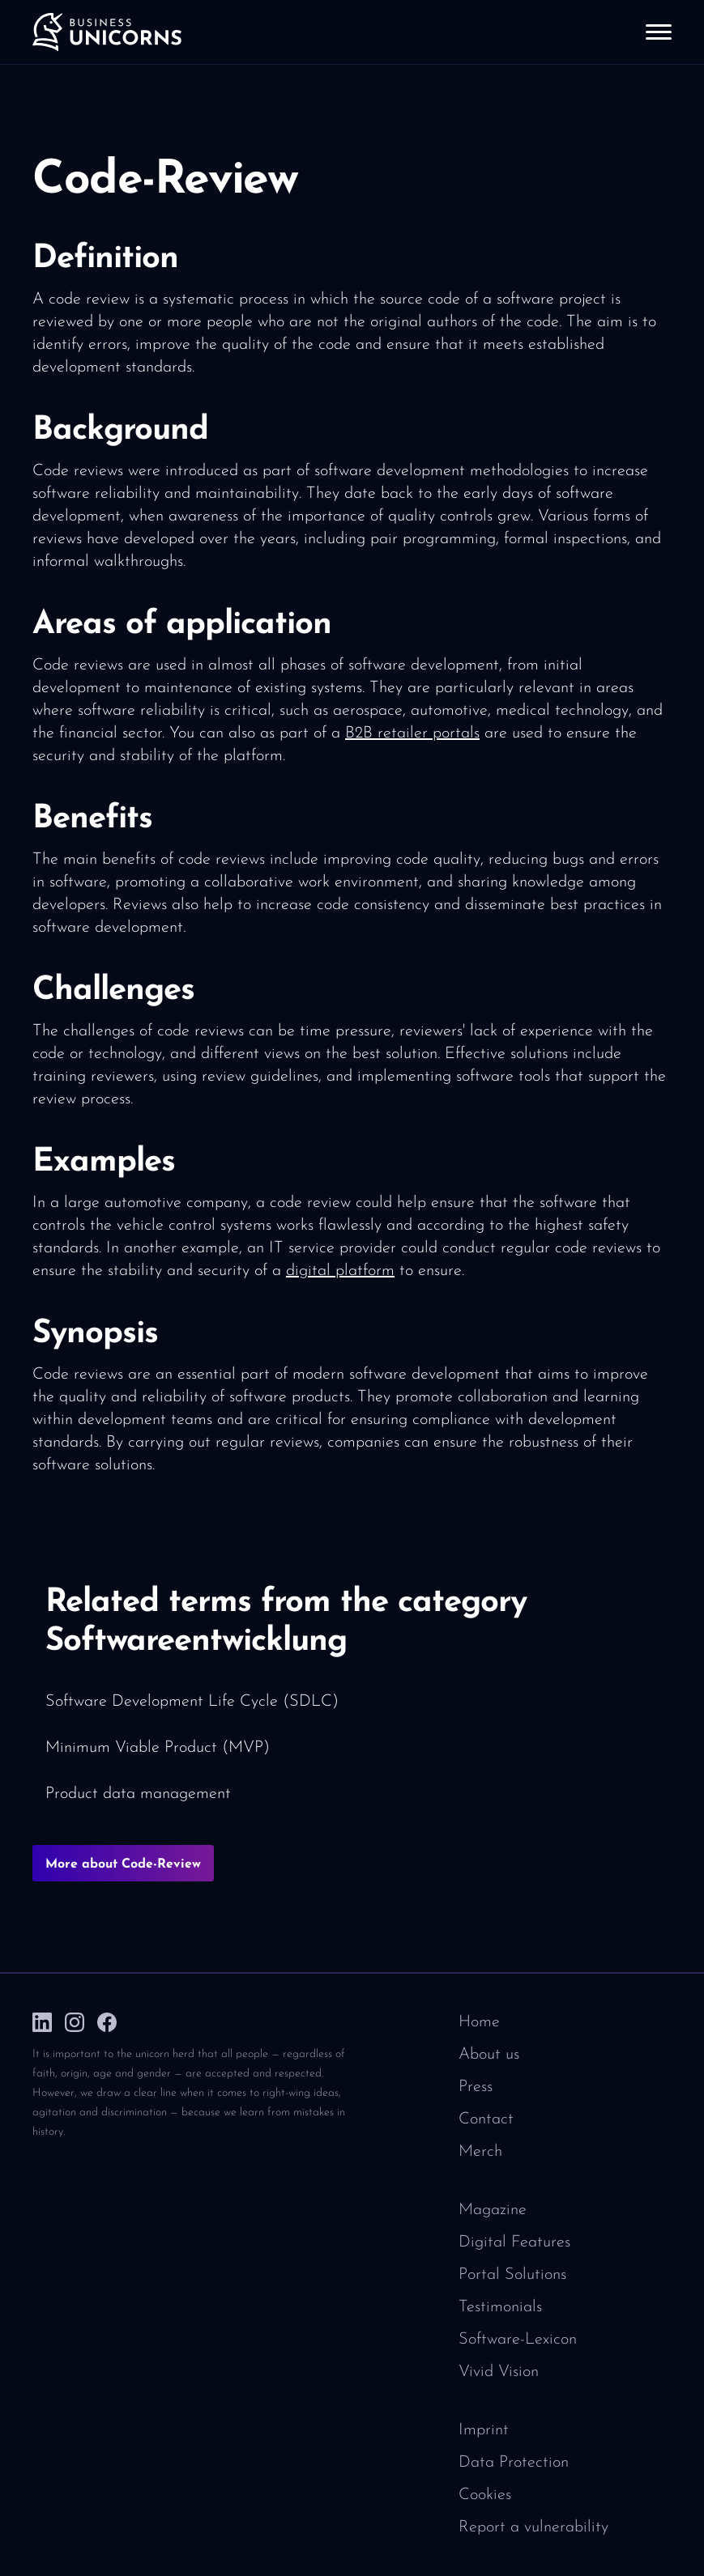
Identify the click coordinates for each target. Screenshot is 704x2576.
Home (479, 2022)
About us (489, 2055)
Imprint (484, 2430)
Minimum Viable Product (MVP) (157, 1748)
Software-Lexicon (518, 2340)
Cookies (485, 2495)
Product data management (138, 1794)
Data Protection (514, 2463)
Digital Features (514, 2242)
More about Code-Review (123, 1864)
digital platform (340, 1271)
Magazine (493, 2210)
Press (476, 2087)
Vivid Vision (499, 2372)
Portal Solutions (512, 2275)
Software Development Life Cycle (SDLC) (192, 1702)
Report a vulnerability (533, 2527)
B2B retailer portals (412, 733)
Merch (480, 2152)
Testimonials (500, 2307)
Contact (486, 2119)
